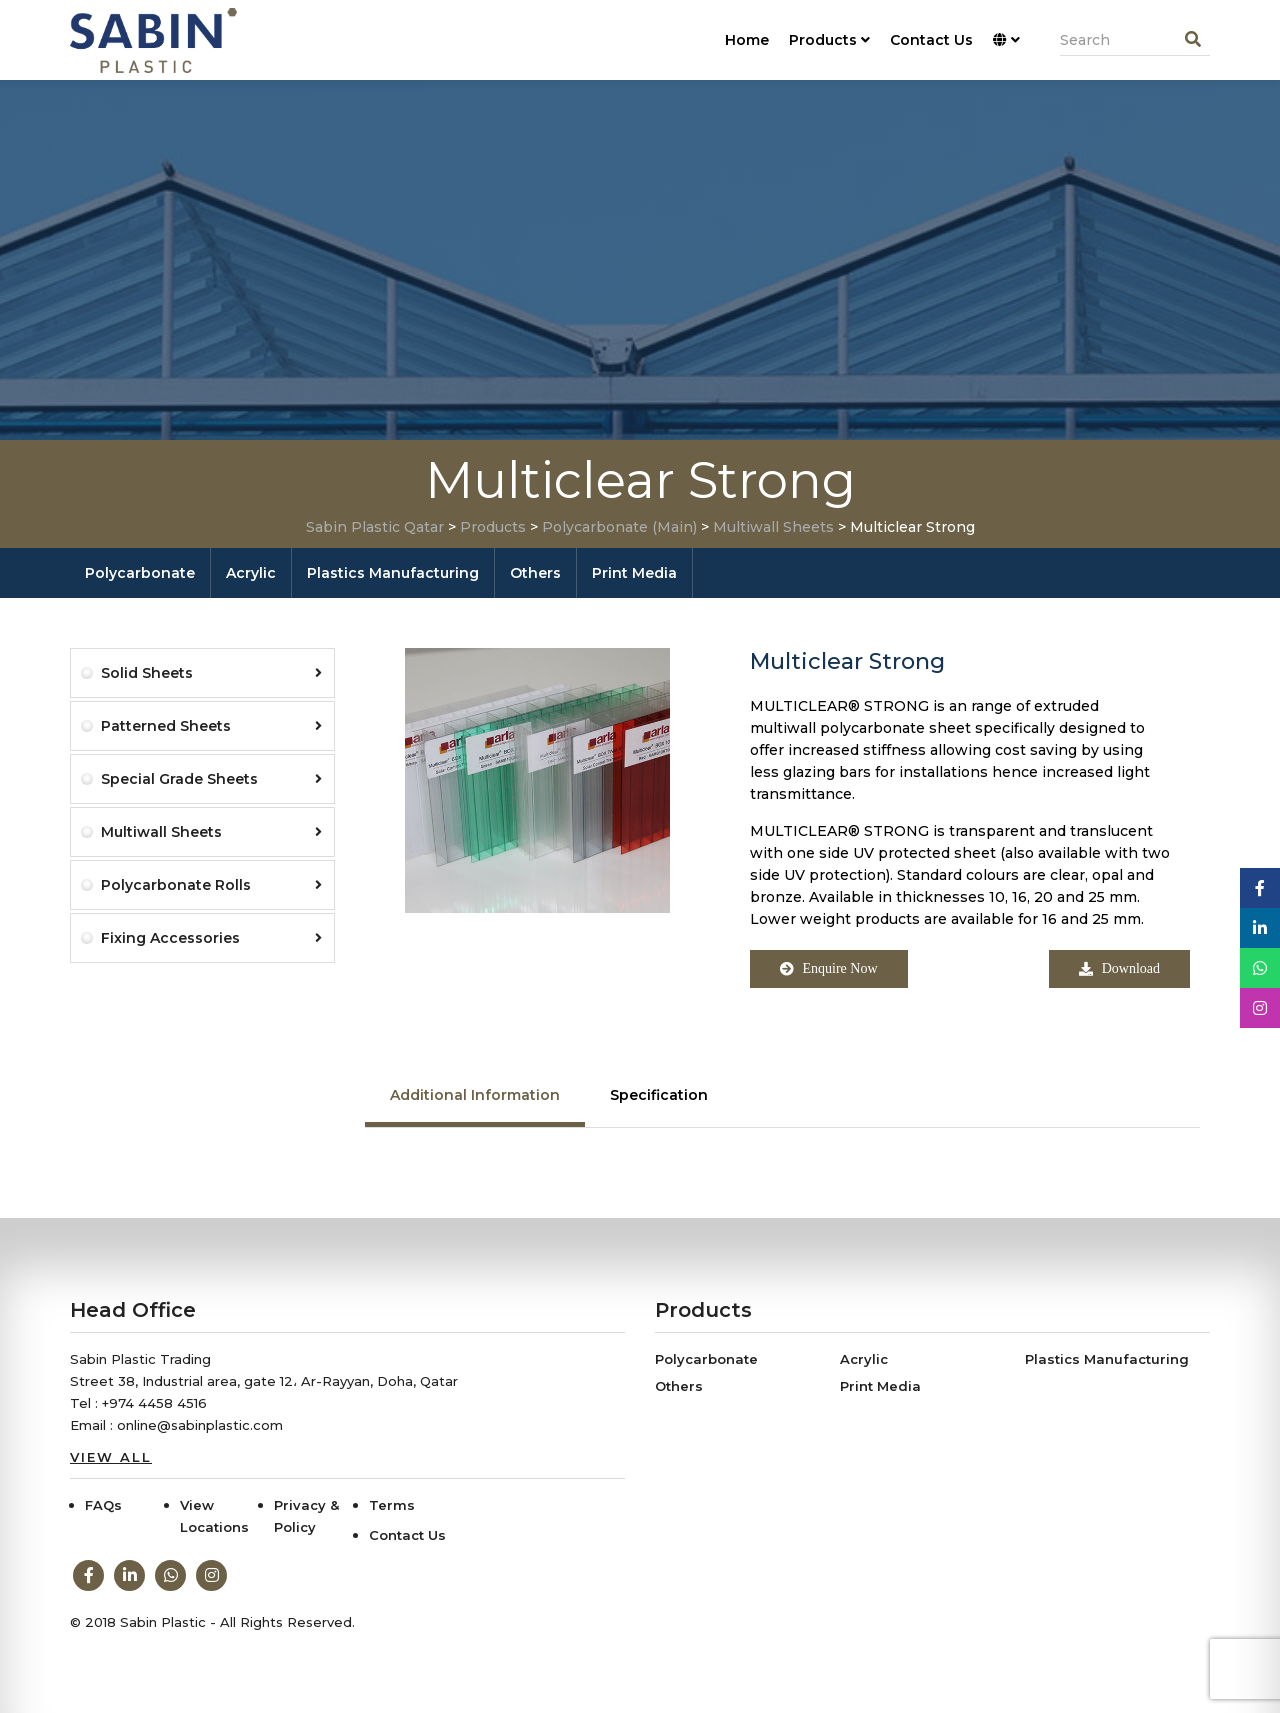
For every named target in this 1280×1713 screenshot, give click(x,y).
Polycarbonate (140, 573)
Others (535, 573)
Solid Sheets (211, 673)
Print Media (634, 573)
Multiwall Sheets (211, 832)
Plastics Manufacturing (393, 573)
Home (747, 40)
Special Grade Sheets (211, 779)
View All (111, 1457)
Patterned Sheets (211, 726)
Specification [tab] (659, 1095)
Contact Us (931, 40)
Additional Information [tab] (475, 1095)
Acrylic (251, 573)
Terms (392, 1505)
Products (829, 40)
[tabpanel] (782, 1148)
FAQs (103, 1505)
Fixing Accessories (211, 938)
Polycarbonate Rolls (211, 885)
